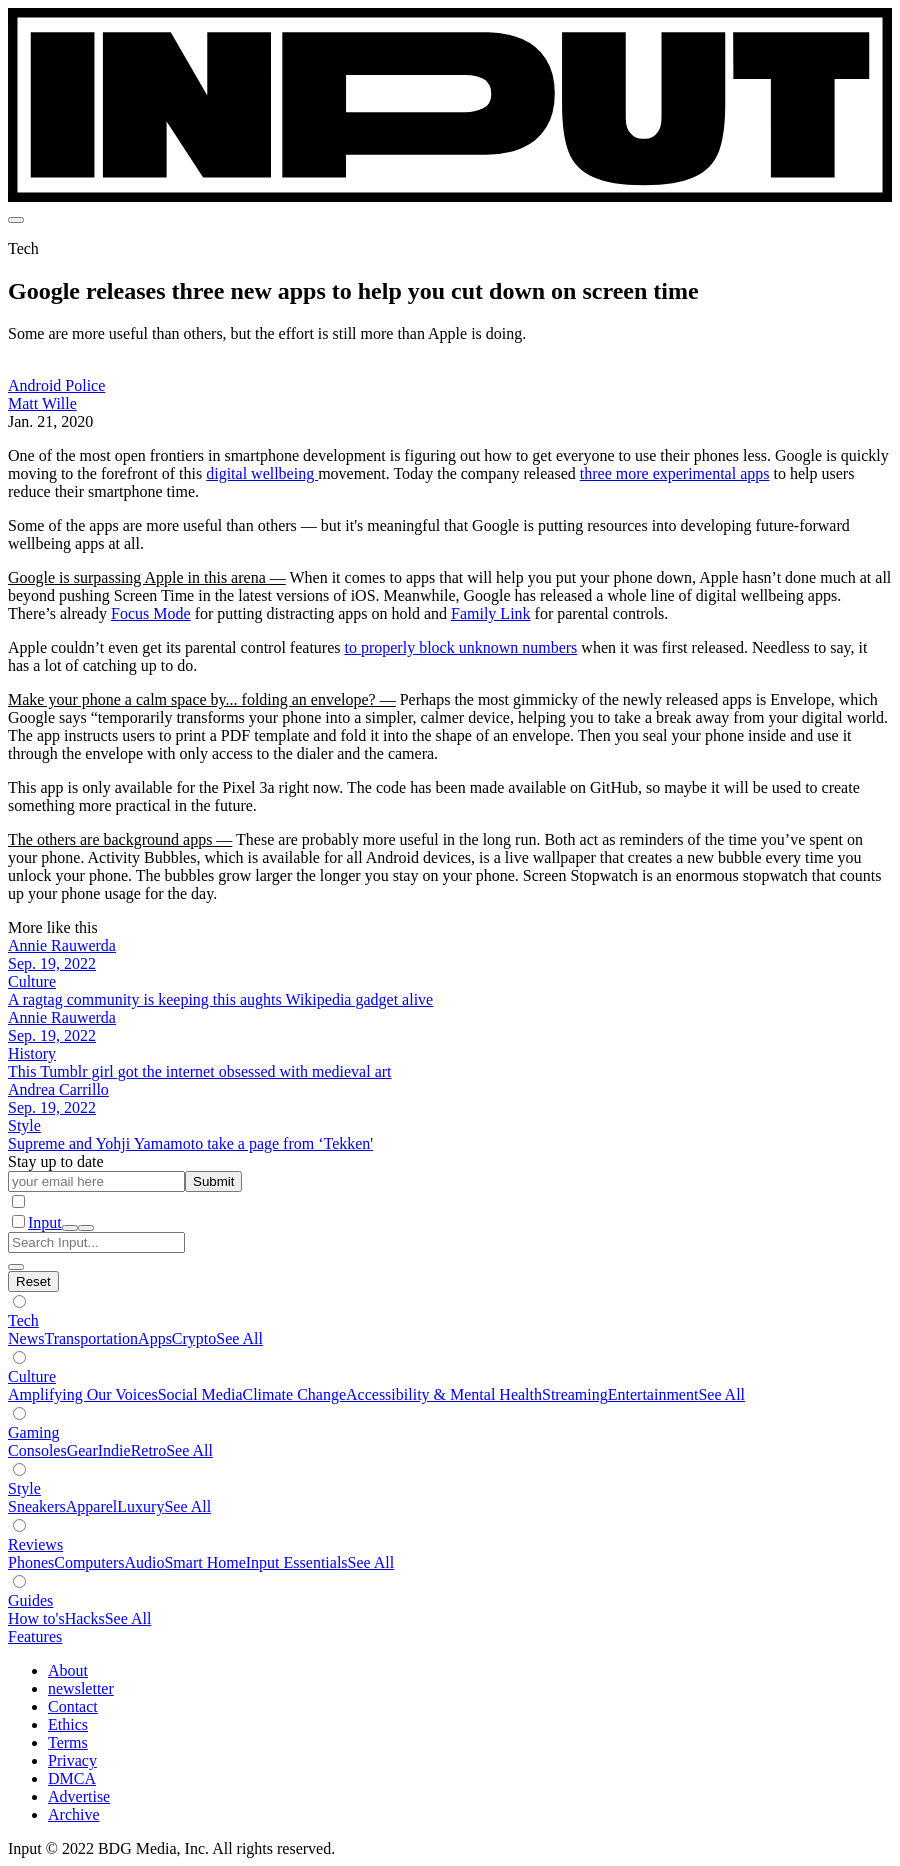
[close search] (16, 1267)
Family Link (491, 613)
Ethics (68, 1724)
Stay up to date (56, 1161)
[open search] (70, 1228)
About (68, 1670)
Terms (68, 1742)
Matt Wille (42, 403)
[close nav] (86, 1228)
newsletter (81, 1688)
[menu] (16, 220)
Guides (30, 1600)
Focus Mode (151, 613)
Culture (32, 1376)
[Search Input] (96, 1242)
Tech (23, 1320)
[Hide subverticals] (33, 1281)
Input (45, 1222)
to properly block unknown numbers (460, 647)
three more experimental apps (675, 473)
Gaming (34, 1432)
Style (24, 1488)
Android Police (56, 385)
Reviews (35, 1544)
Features (35, 1636)
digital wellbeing (262, 473)
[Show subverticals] (19, 1301)
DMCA (72, 1778)
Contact (73, 1706)
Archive (74, 1814)
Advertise (79, 1796)
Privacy (72, 1760)
